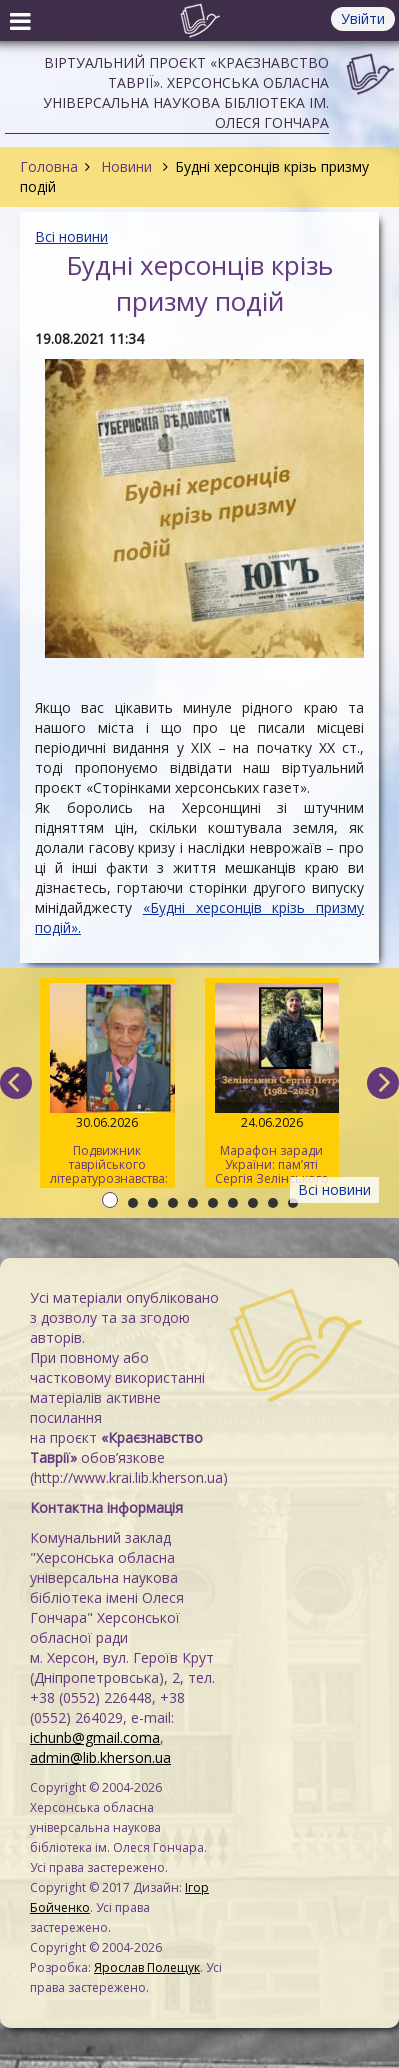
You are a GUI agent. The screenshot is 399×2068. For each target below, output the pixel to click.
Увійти (363, 18)
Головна (49, 166)
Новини (126, 166)
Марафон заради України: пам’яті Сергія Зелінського (272, 1085)
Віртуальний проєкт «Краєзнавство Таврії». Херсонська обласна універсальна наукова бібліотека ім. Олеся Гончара (186, 92)
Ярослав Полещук (147, 1967)
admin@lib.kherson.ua (100, 1757)
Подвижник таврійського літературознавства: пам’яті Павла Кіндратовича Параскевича (109, 1085)
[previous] (16, 1083)
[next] (383, 1083)
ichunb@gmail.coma (95, 1737)
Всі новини (71, 236)
